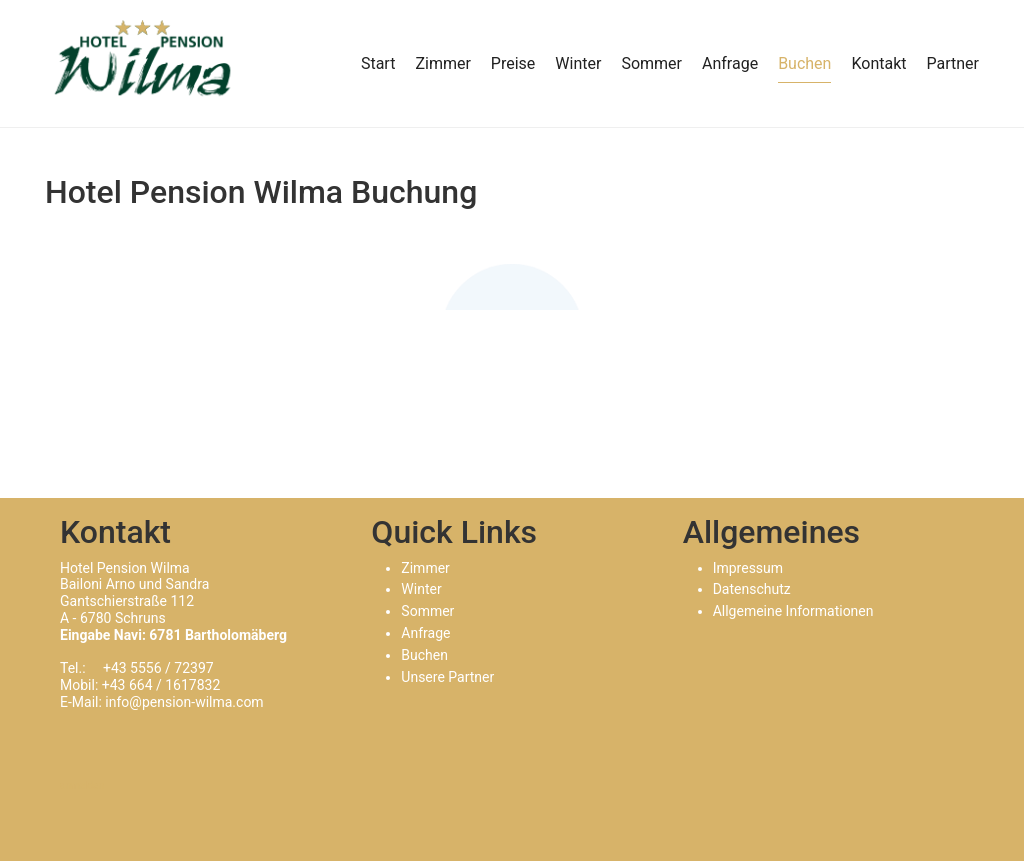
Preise (513, 63)
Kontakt (878, 63)
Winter (578, 63)
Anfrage (730, 63)
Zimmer (442, 63)
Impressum (748, 568)
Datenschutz (752, 589)
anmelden (82, 785)
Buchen (804, 63)
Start (378, 63)
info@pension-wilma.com (184, 702)
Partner (953, 63)
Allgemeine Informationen (793, 611)
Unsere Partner (447, 677)
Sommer (651, 63)
